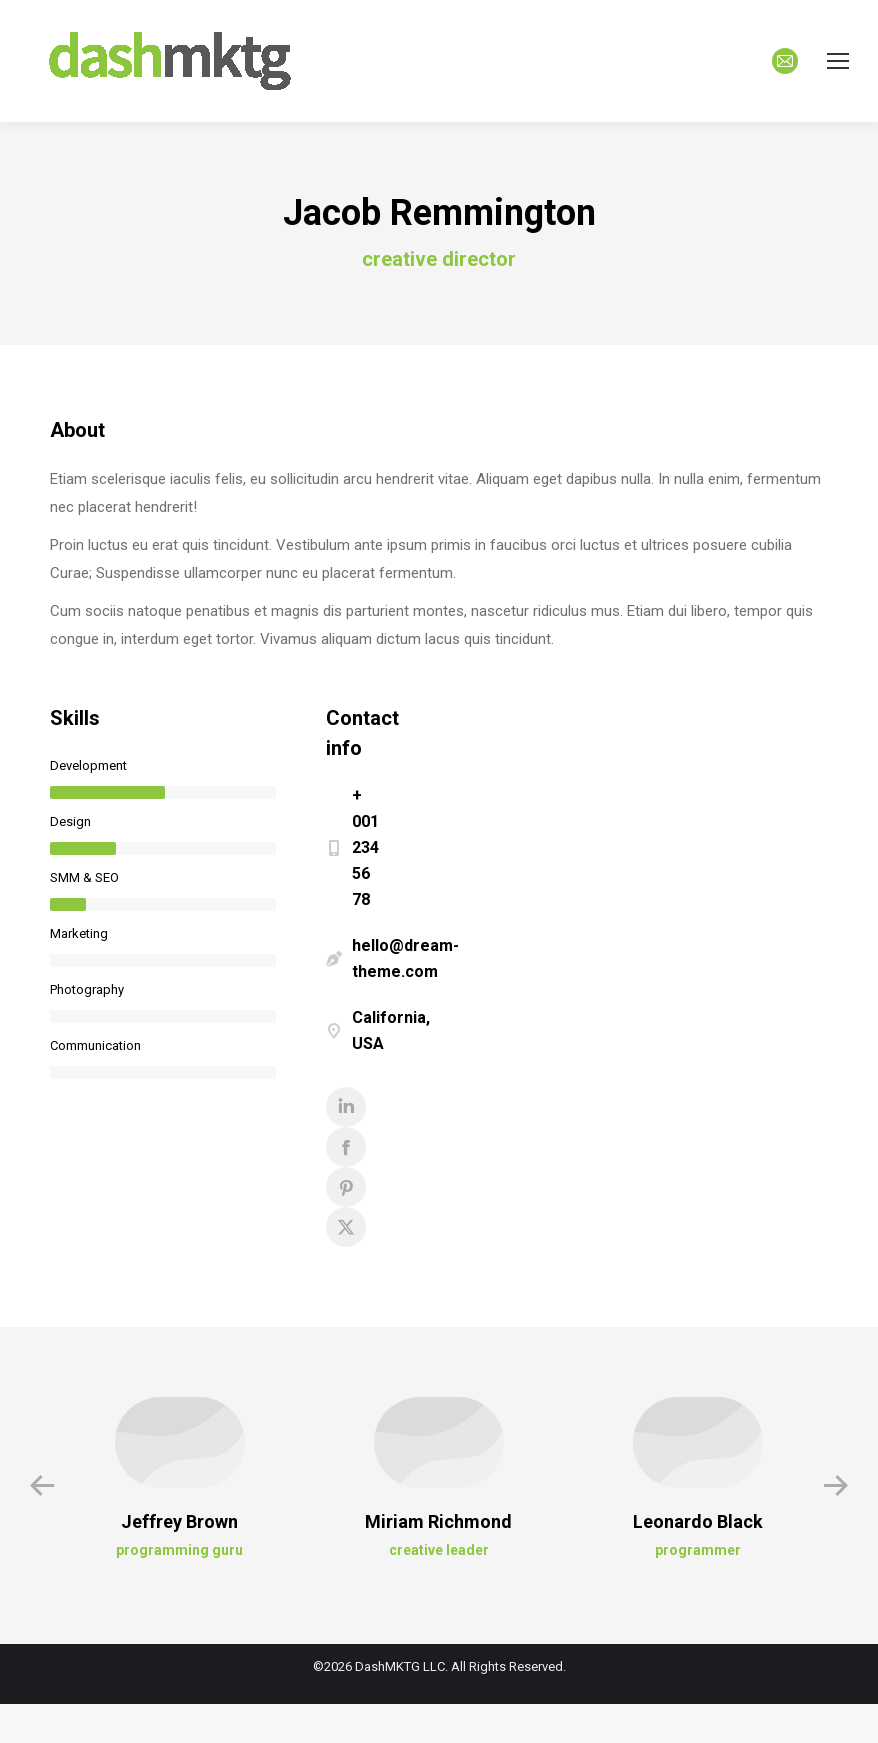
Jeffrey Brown (179, 1521)
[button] (42, 1486)
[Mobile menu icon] (838, 61)
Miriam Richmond (438, 1521)
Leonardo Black (698, 1521)
